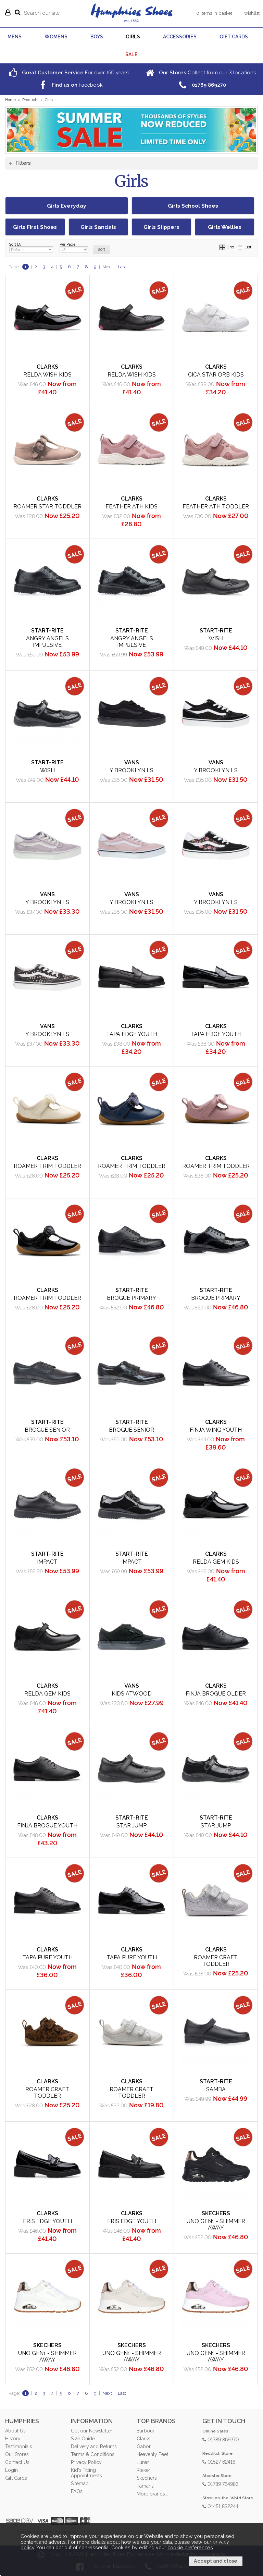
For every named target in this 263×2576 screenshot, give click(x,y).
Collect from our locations (200, 72)
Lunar (143, 2462)
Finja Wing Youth (216, 1430)
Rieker (143, 2470)
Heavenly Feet (152, 2454)
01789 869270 (220, 2439)
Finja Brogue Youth (47, 1825)
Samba (216, 2089)
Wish (216, 638)
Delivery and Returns (93, 2446)
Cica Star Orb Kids (216, 374)
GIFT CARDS (234, 36)
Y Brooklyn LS (131, 770)
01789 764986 (220, 2483)
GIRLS (133, 36)
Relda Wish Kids (47, 374)
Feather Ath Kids (131, 506)
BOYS (96, 36)
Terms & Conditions (92, 2454)
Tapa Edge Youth (131, 1034)
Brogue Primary (131, 1298)
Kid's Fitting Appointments (86, 2472)
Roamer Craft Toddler (216, 1960)
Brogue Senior (47, 1430)
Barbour (145, 2430)
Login (11, 2470)
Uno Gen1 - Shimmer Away (216, 2224)
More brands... (152, 2494)
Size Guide (83, 2438)
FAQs (76, 2491)
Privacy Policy (86, 2462)
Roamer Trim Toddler (47, 1166)
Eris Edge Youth (47, 2221)
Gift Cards (16, 2478)
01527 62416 (218, 2461)
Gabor (144, 2446)
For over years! (68, 72)
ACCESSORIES (180, 36)
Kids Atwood (132, 1693)
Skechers (146, 2478)
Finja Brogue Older (216, 1693)
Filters (23, 163)
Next (107, 266)
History (13, 2438)
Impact (47, 1561)
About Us (15, 2430)
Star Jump (131, 1825)
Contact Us (17, 2462)
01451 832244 (220, 2506)
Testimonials (18, 2446)
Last (122, 266)
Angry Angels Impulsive (47, 641)
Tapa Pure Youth (47, 1957)
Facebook (70, 85)
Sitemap (80, 2483)
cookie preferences (190, 2547)
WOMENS (56, 36)
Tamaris (145, 2486)
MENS (15, 36)
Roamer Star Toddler (47, 506)
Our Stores (16, 2454)
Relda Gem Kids (216, 1561)
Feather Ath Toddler (216, 506)
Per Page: (74, 247)
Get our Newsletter (91, 2430)
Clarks (143, 2438)
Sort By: (31, 247)
